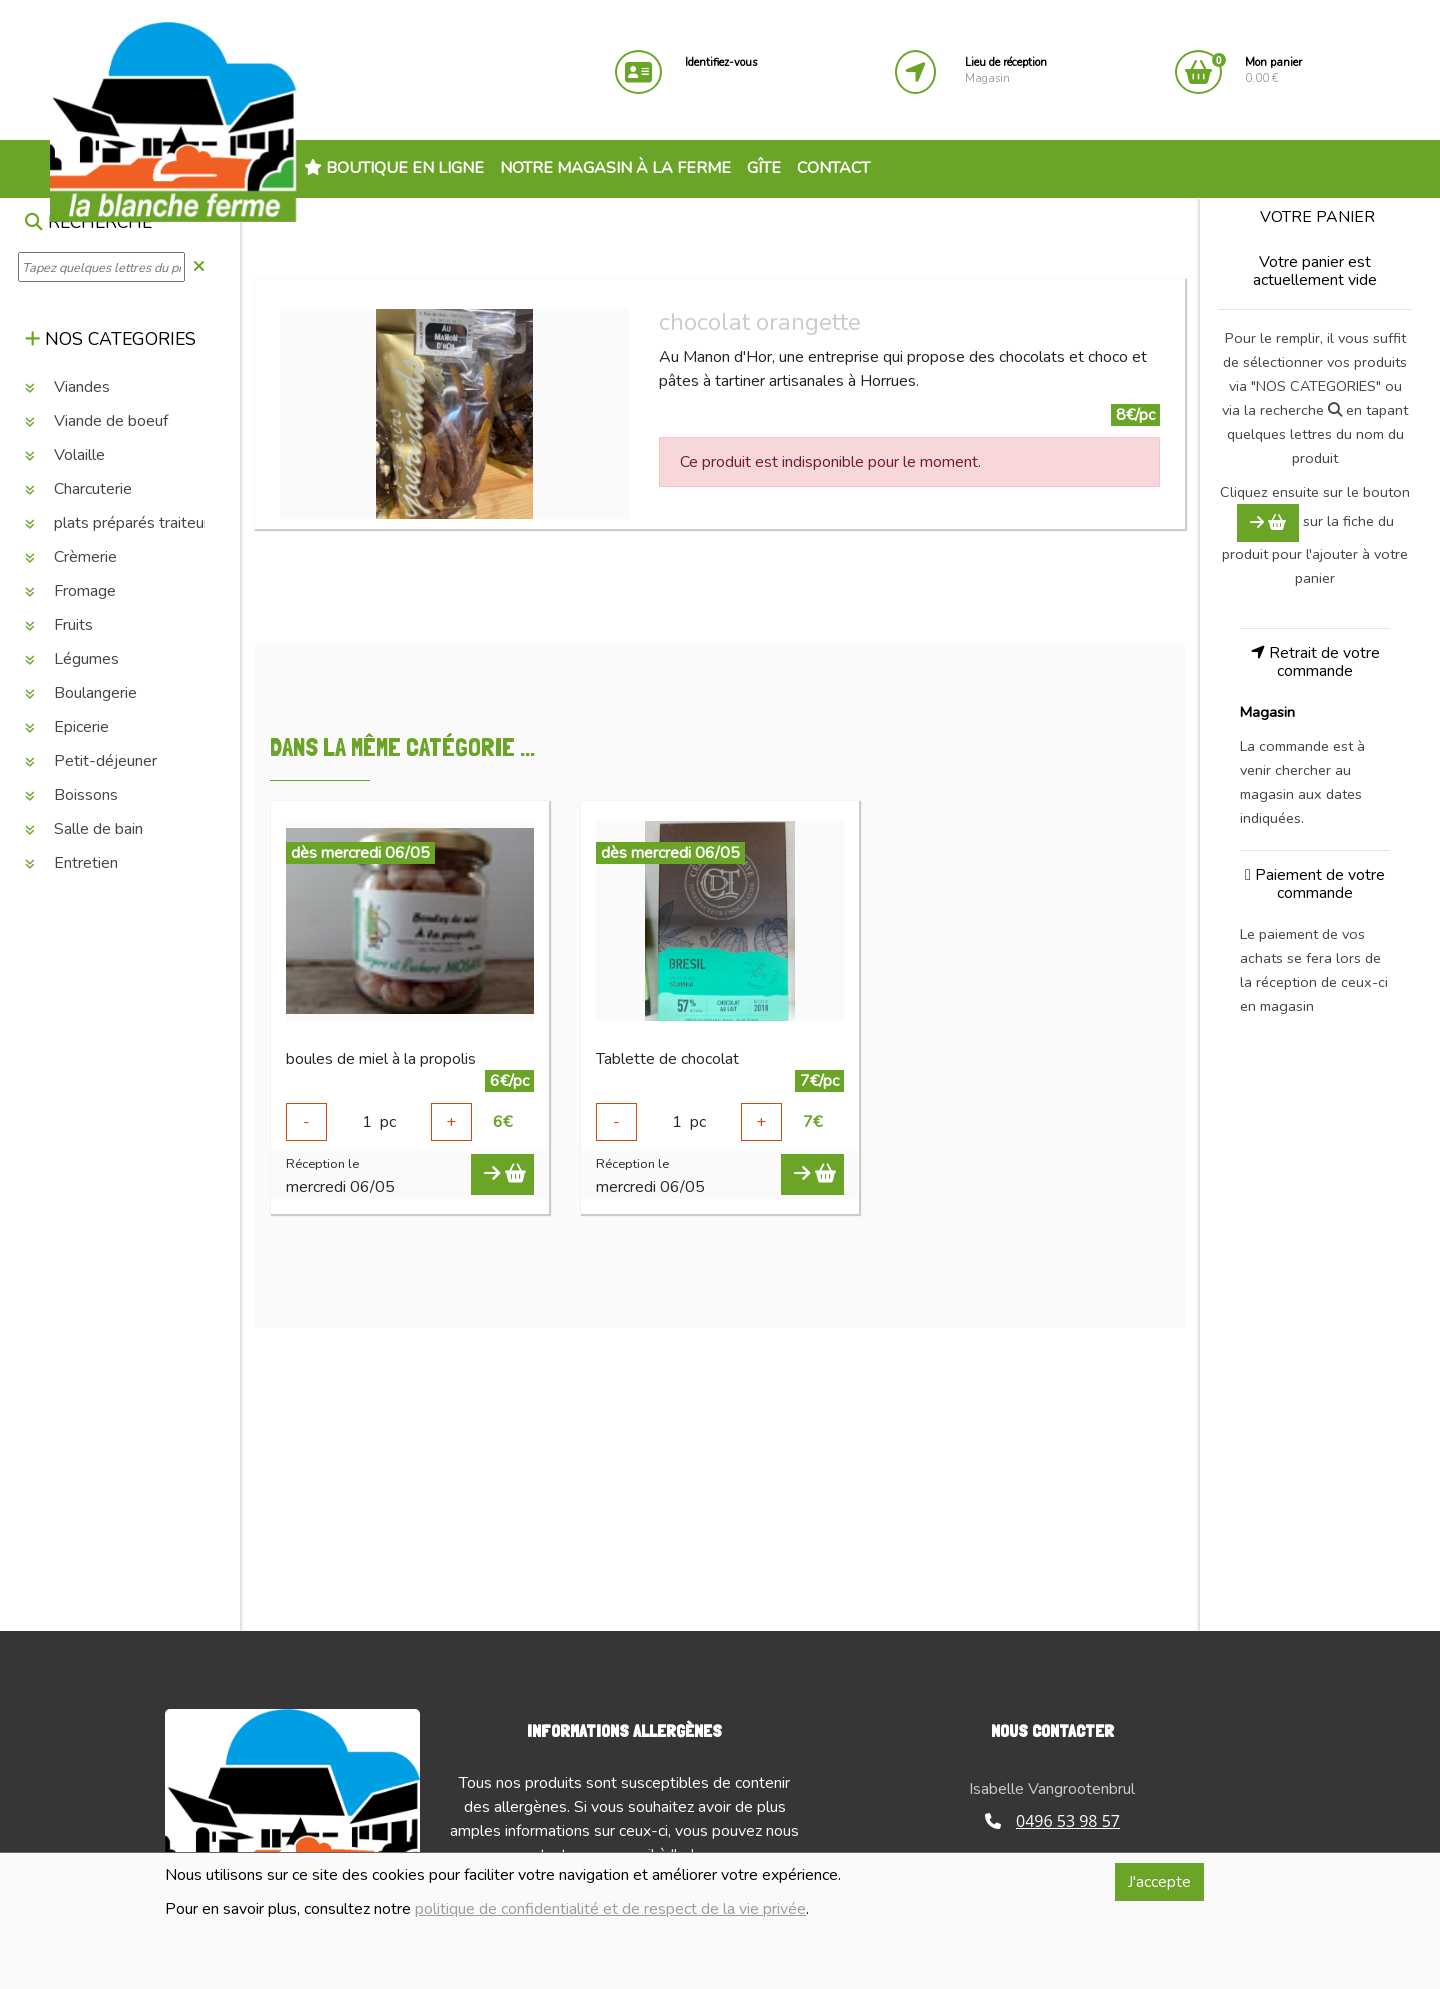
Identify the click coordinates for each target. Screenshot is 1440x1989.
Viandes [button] (67, 387)
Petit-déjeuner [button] (91, 761)
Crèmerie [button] (71, 557)
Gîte (764, 168)
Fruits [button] (59, 625)
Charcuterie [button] (78, 489)
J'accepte (1159, 1882)
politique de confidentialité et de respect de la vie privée (610, 1909)
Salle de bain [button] (84, 829)
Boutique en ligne (394, 168)
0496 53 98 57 (1052, 1821)
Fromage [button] (70, 591)
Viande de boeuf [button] (96, 421)
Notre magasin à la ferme (615, 168)
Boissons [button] (71, 795)
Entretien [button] (71, 863)
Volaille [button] (65, 455)
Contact (833, 168)
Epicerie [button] (67, 727)
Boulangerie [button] (81, 693)
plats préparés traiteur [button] (117, 523)
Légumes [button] (72, 659)
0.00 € (1273, 70)
